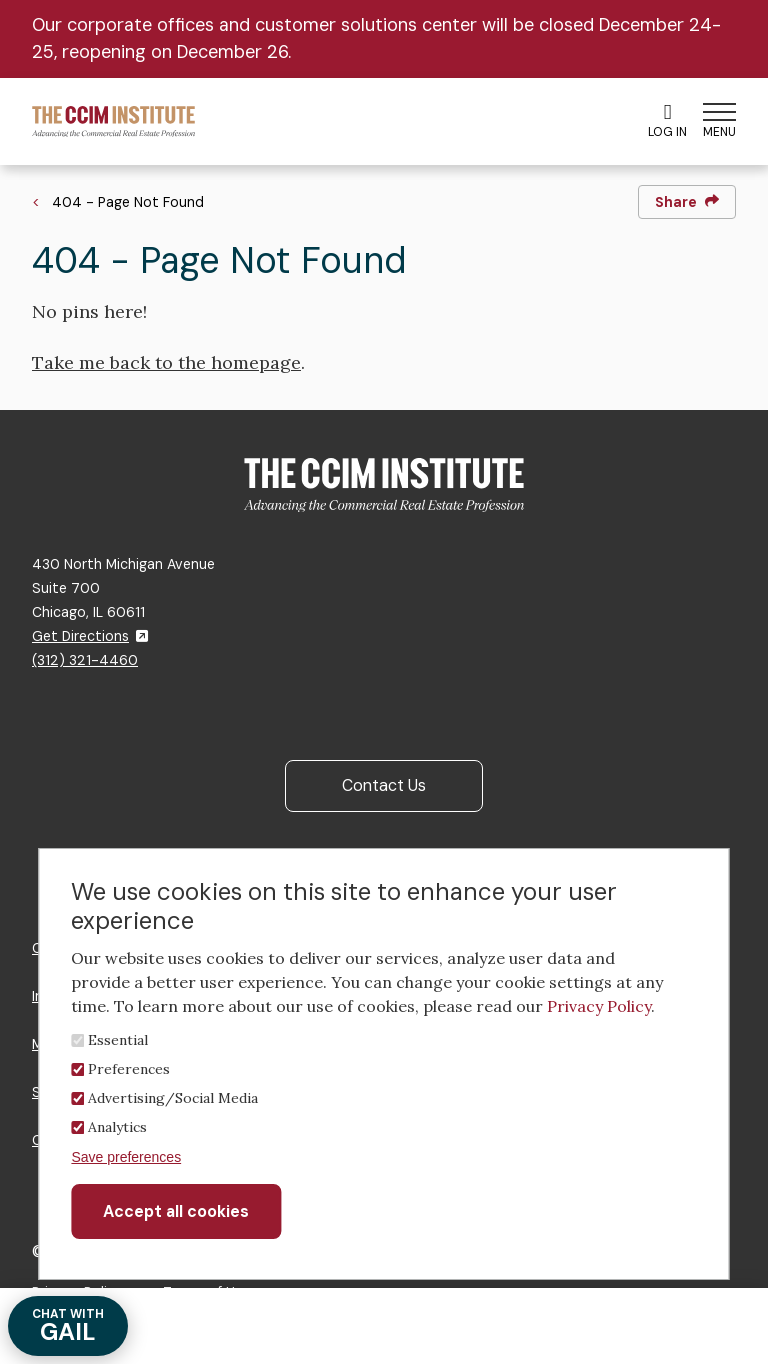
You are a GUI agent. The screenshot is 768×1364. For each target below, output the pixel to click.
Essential (118, 1040)
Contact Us (384, 785)
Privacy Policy (599, 1006)
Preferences (129, 1069)
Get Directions (90, 636)
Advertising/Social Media (173, 1098)
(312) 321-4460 (85, 660)
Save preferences (126, 1157)
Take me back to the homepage (166, 362)
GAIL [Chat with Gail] (68, 1326)
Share (687, 202)
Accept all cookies (176, 1211)
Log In (667, 121)
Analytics (117, 1127)
